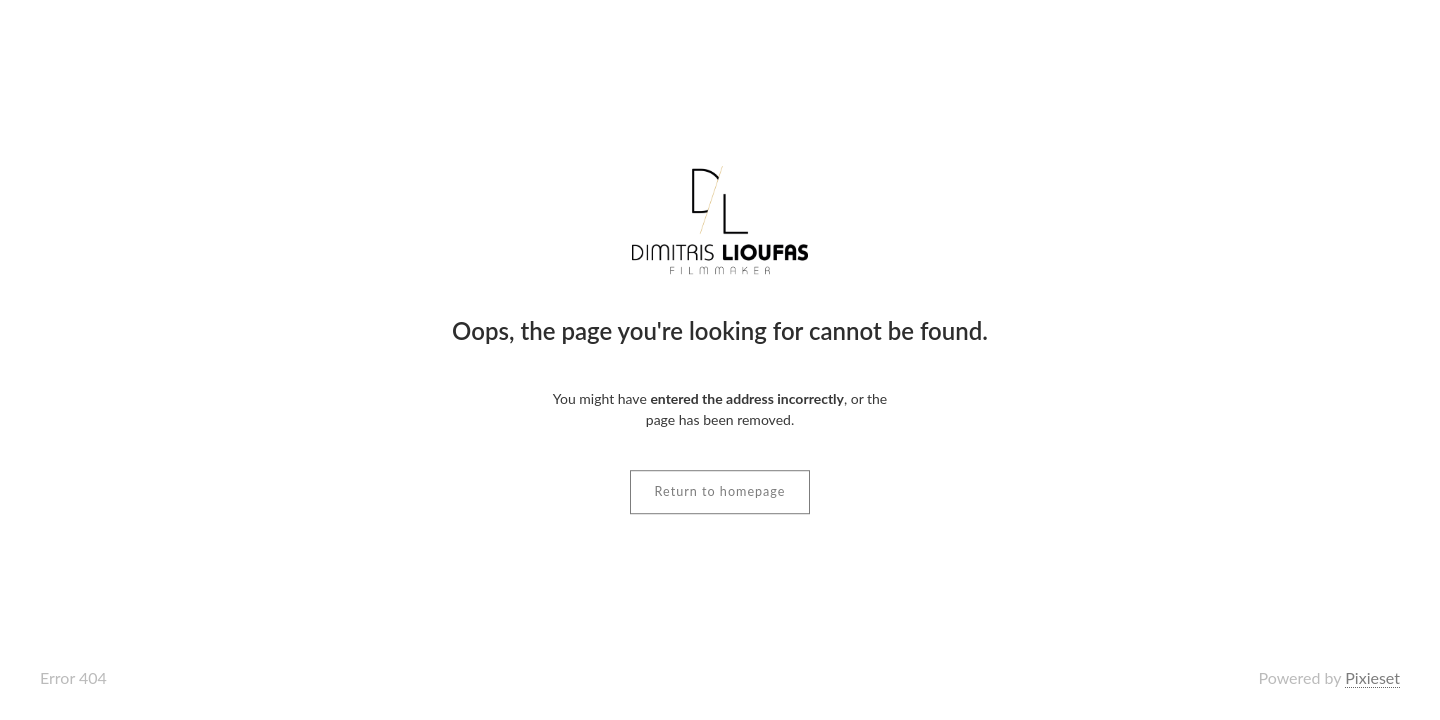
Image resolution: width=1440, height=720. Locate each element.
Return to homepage (720, 491)
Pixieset (1372, 677)
